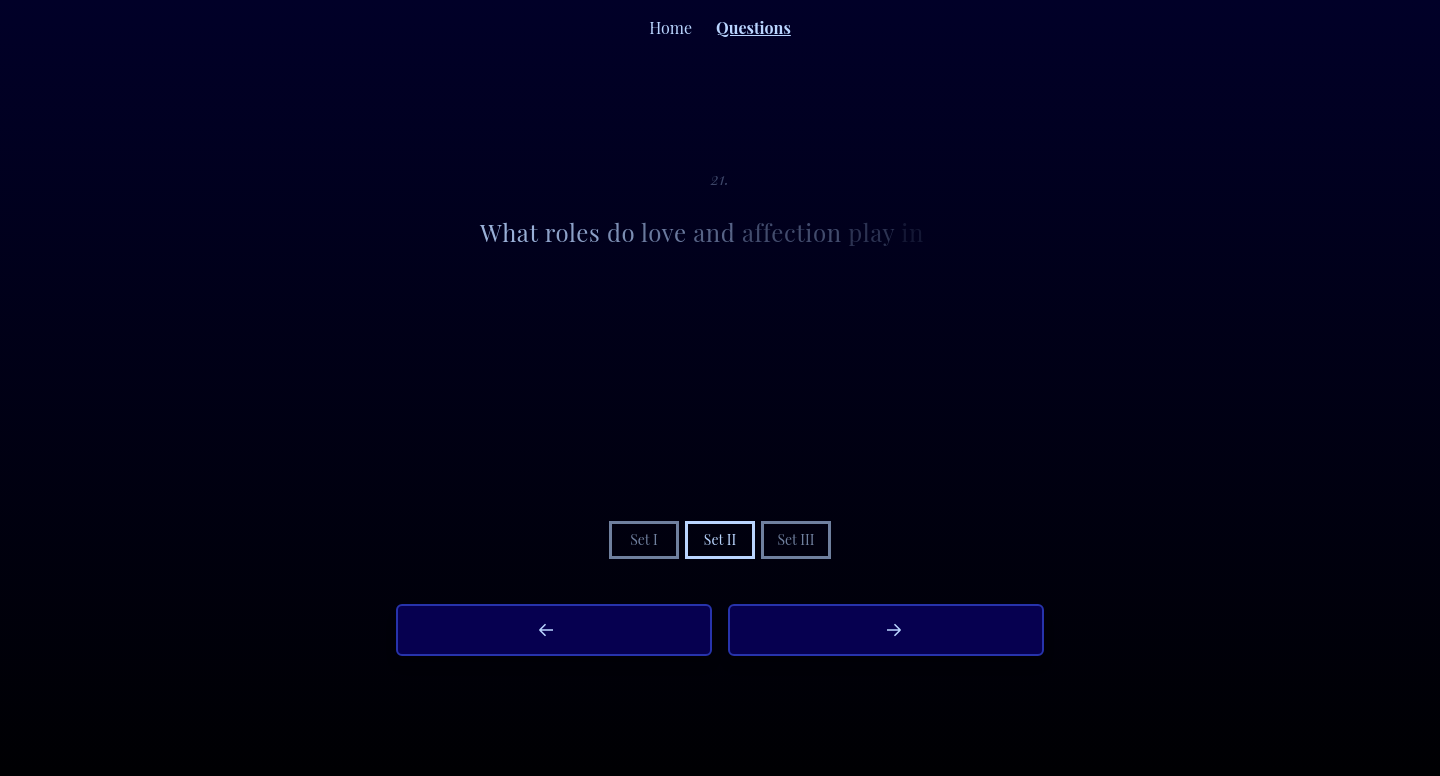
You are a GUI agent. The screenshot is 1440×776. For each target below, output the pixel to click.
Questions (753, 27)
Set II (720, 539)
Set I (644, 539)
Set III (795, 539)
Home (670, 27)
